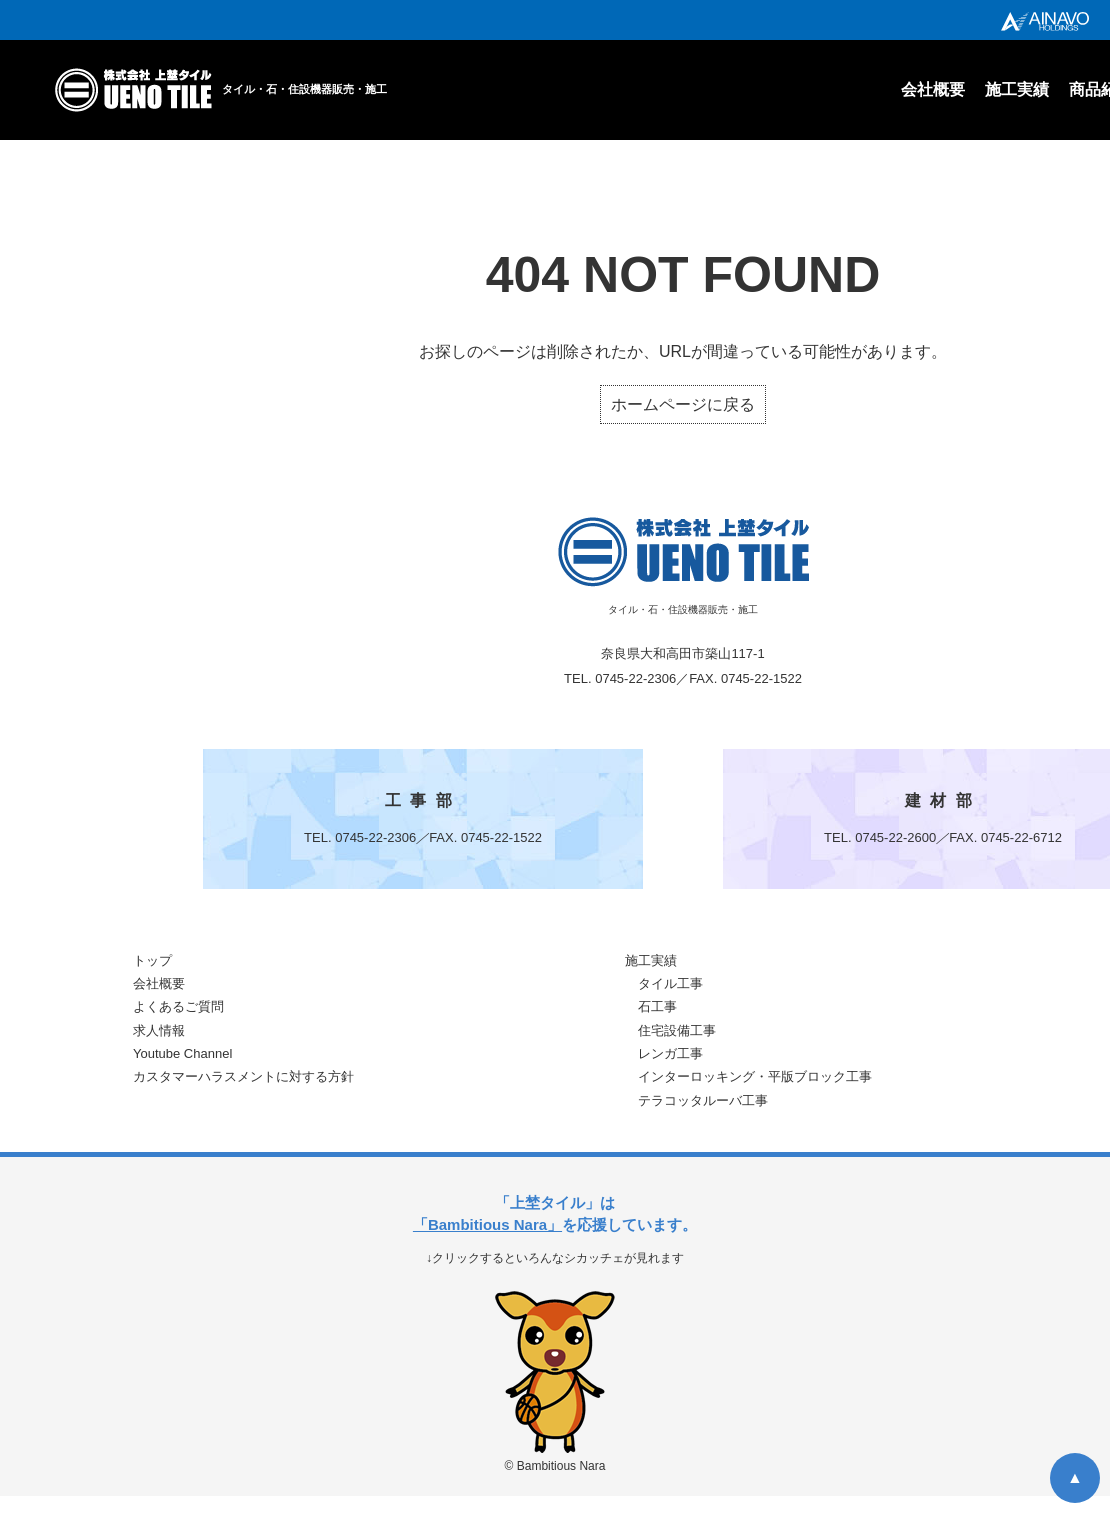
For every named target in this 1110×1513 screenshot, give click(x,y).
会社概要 (933, 89)
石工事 (657, 1006)
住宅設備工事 (677, 1030)
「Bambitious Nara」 (487, 1224)
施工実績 (1017, 89)
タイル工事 (670, 983)
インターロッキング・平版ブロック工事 (755, 1076)
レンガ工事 (670, 1053)
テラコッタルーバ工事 (703, 1100)
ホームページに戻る (683, 404)
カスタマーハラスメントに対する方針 (243, 1076)
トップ (152, 960)
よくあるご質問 (178, 1006)
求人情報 (159, 1030)
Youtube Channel (182, 1053)
